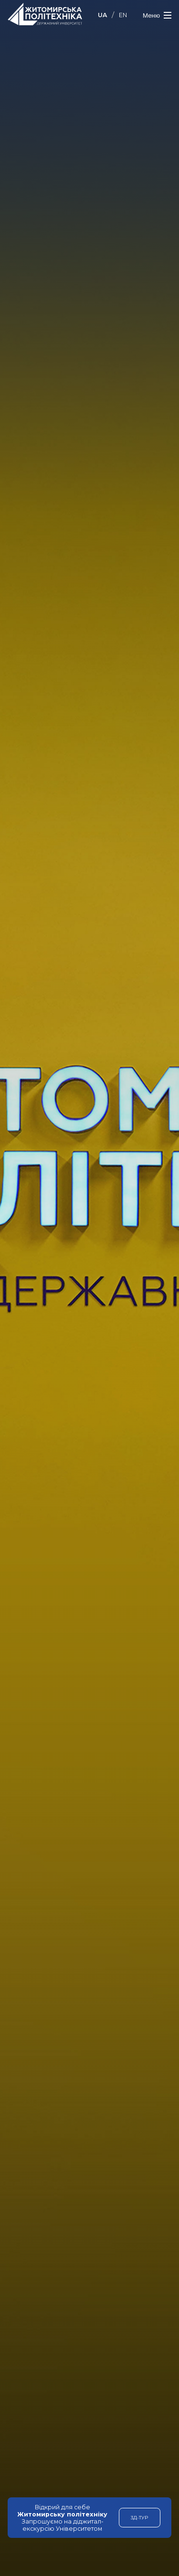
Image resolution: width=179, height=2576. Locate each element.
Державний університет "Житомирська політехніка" (45, 14)
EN (123, 15)
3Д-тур (139, 2517)
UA (102, 15)
